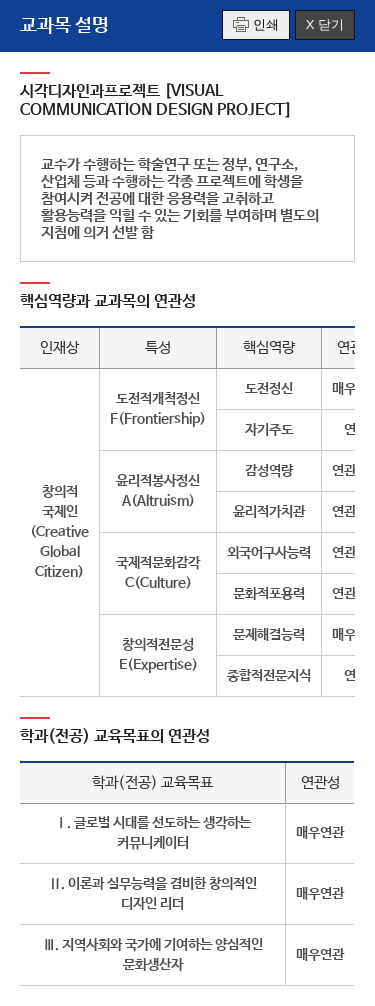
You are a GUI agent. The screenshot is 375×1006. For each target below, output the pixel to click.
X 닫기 (325, 24)
